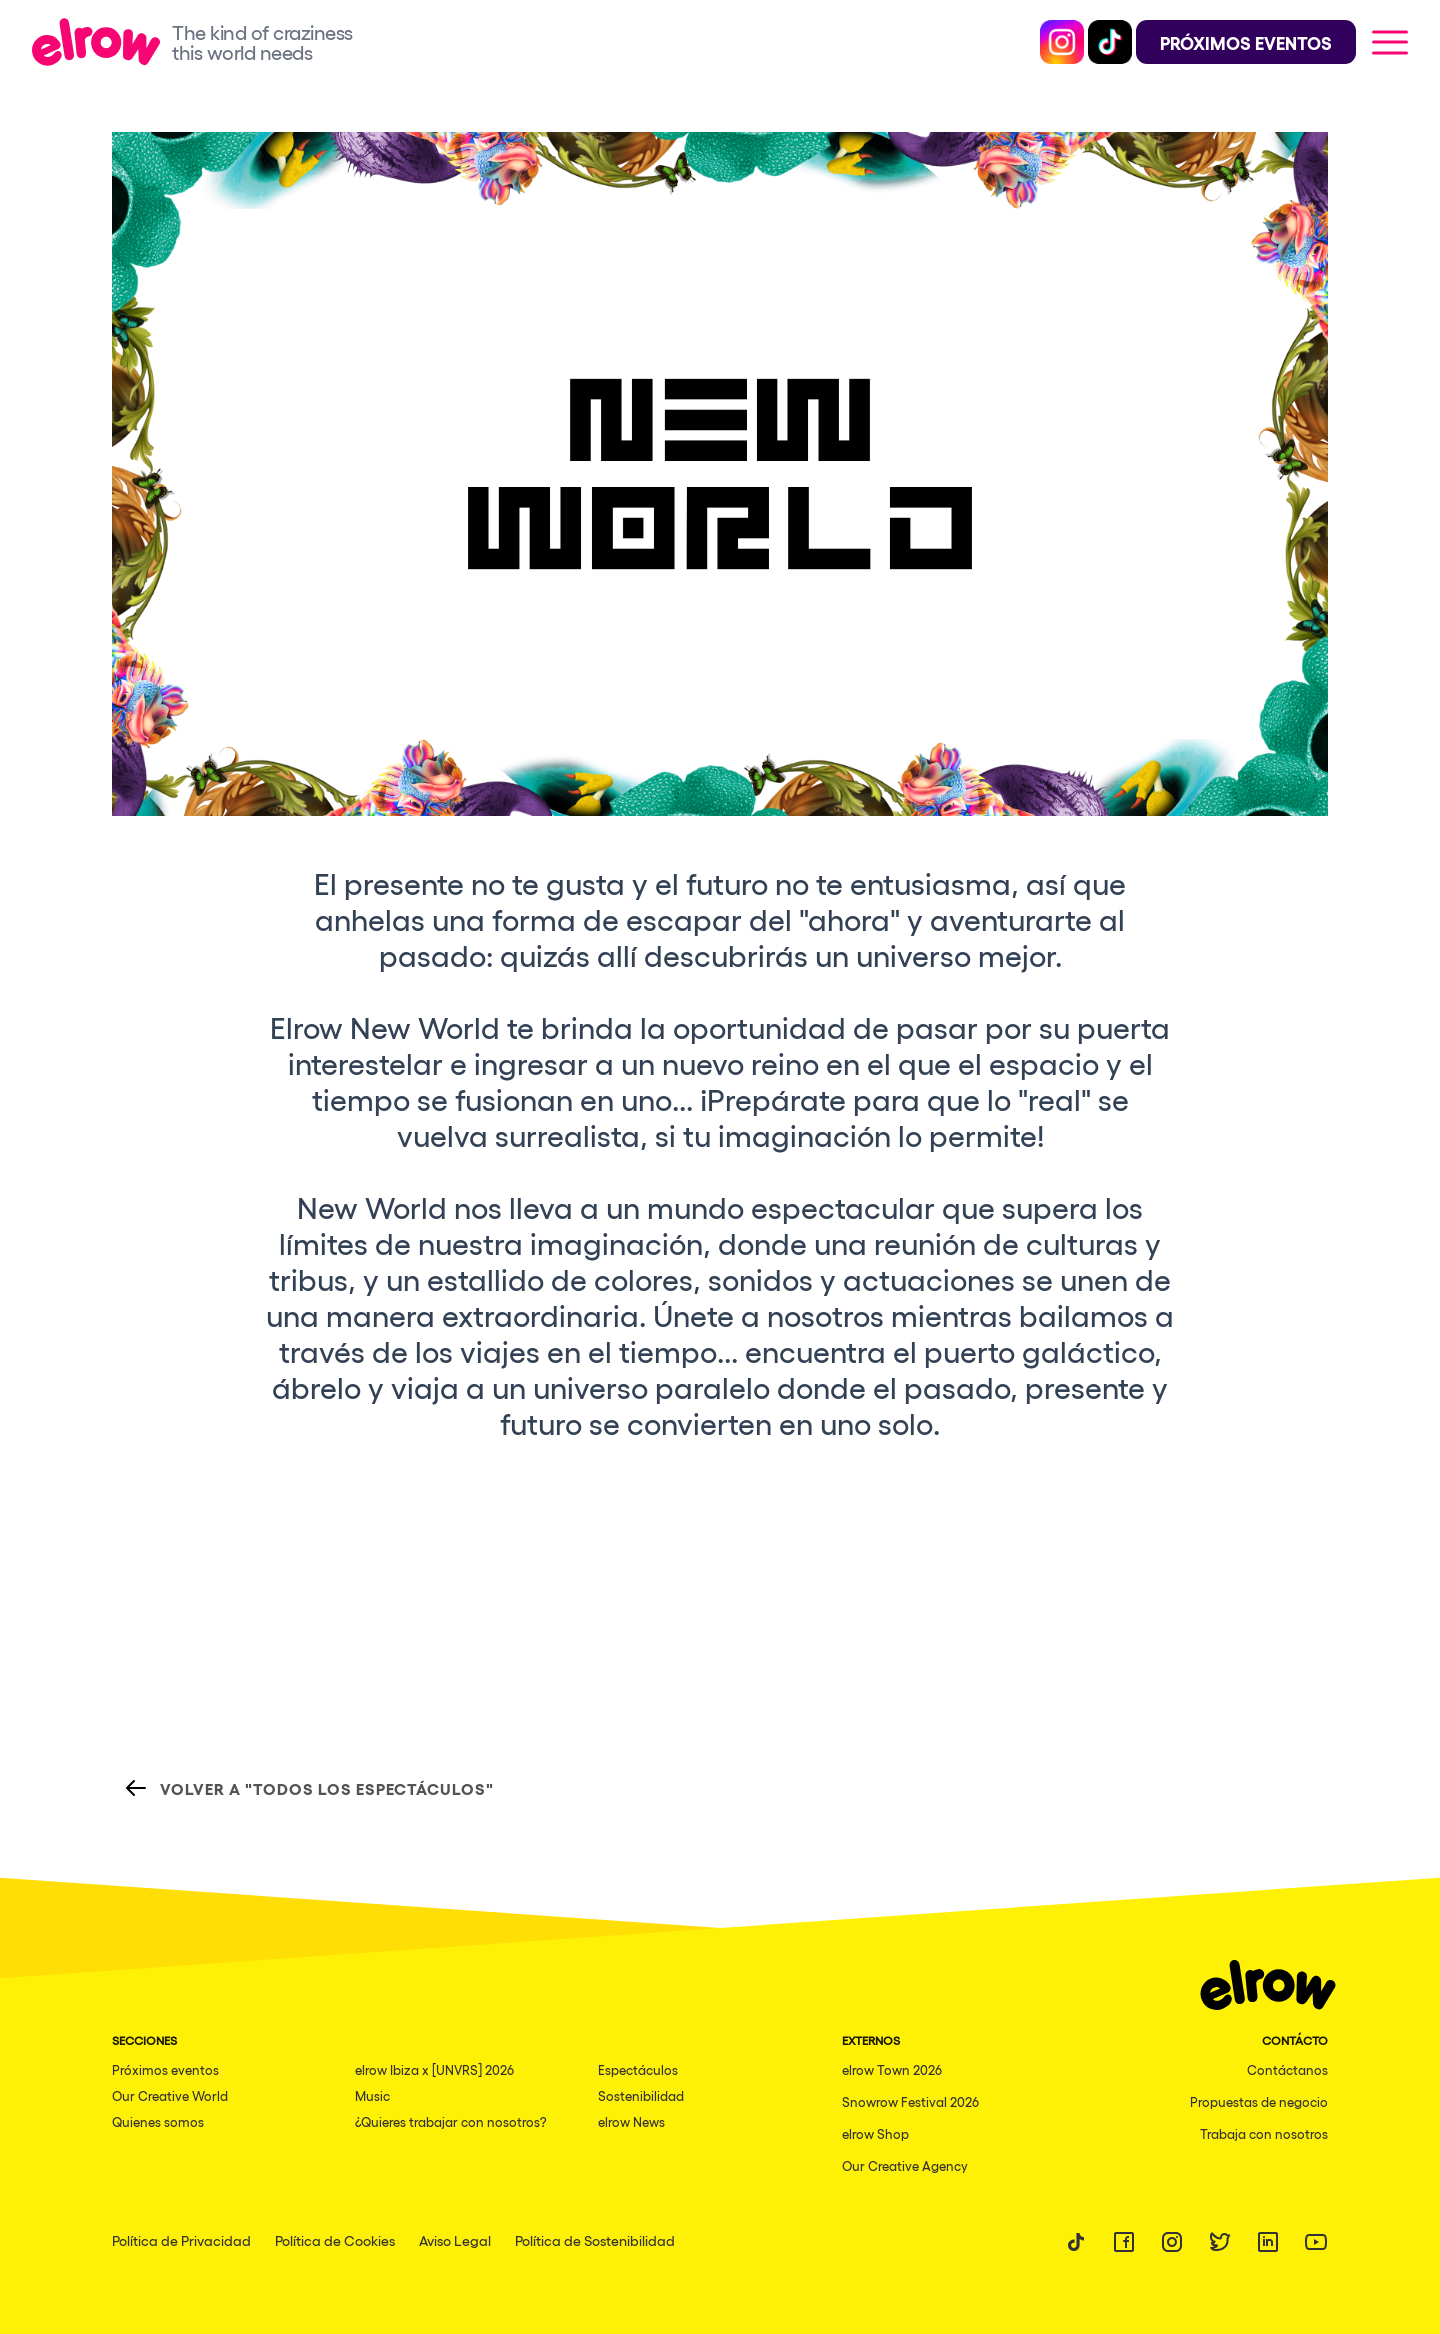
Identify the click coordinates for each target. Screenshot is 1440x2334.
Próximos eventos (165, 2069)
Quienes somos (158, 2121)
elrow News (631, 2121)
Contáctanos (1287, 2069)
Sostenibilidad (641, 2095)
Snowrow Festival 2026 (910, 2101)
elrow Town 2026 (892, 2069)
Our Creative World (170, 2095)
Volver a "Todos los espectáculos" (309, 1788)
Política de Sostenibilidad (595, 2240)
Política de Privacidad (181, 2240)
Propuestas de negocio (1259, 2101)
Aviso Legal (455, 2240)
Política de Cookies (335, 2240)
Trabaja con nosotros (1264, 2133)
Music (372, 2095)
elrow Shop (875, 2133)
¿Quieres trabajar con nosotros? (451, 2121)
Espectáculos (638, 2069)
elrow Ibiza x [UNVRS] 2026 (434, 2069)
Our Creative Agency (905, 2165)
